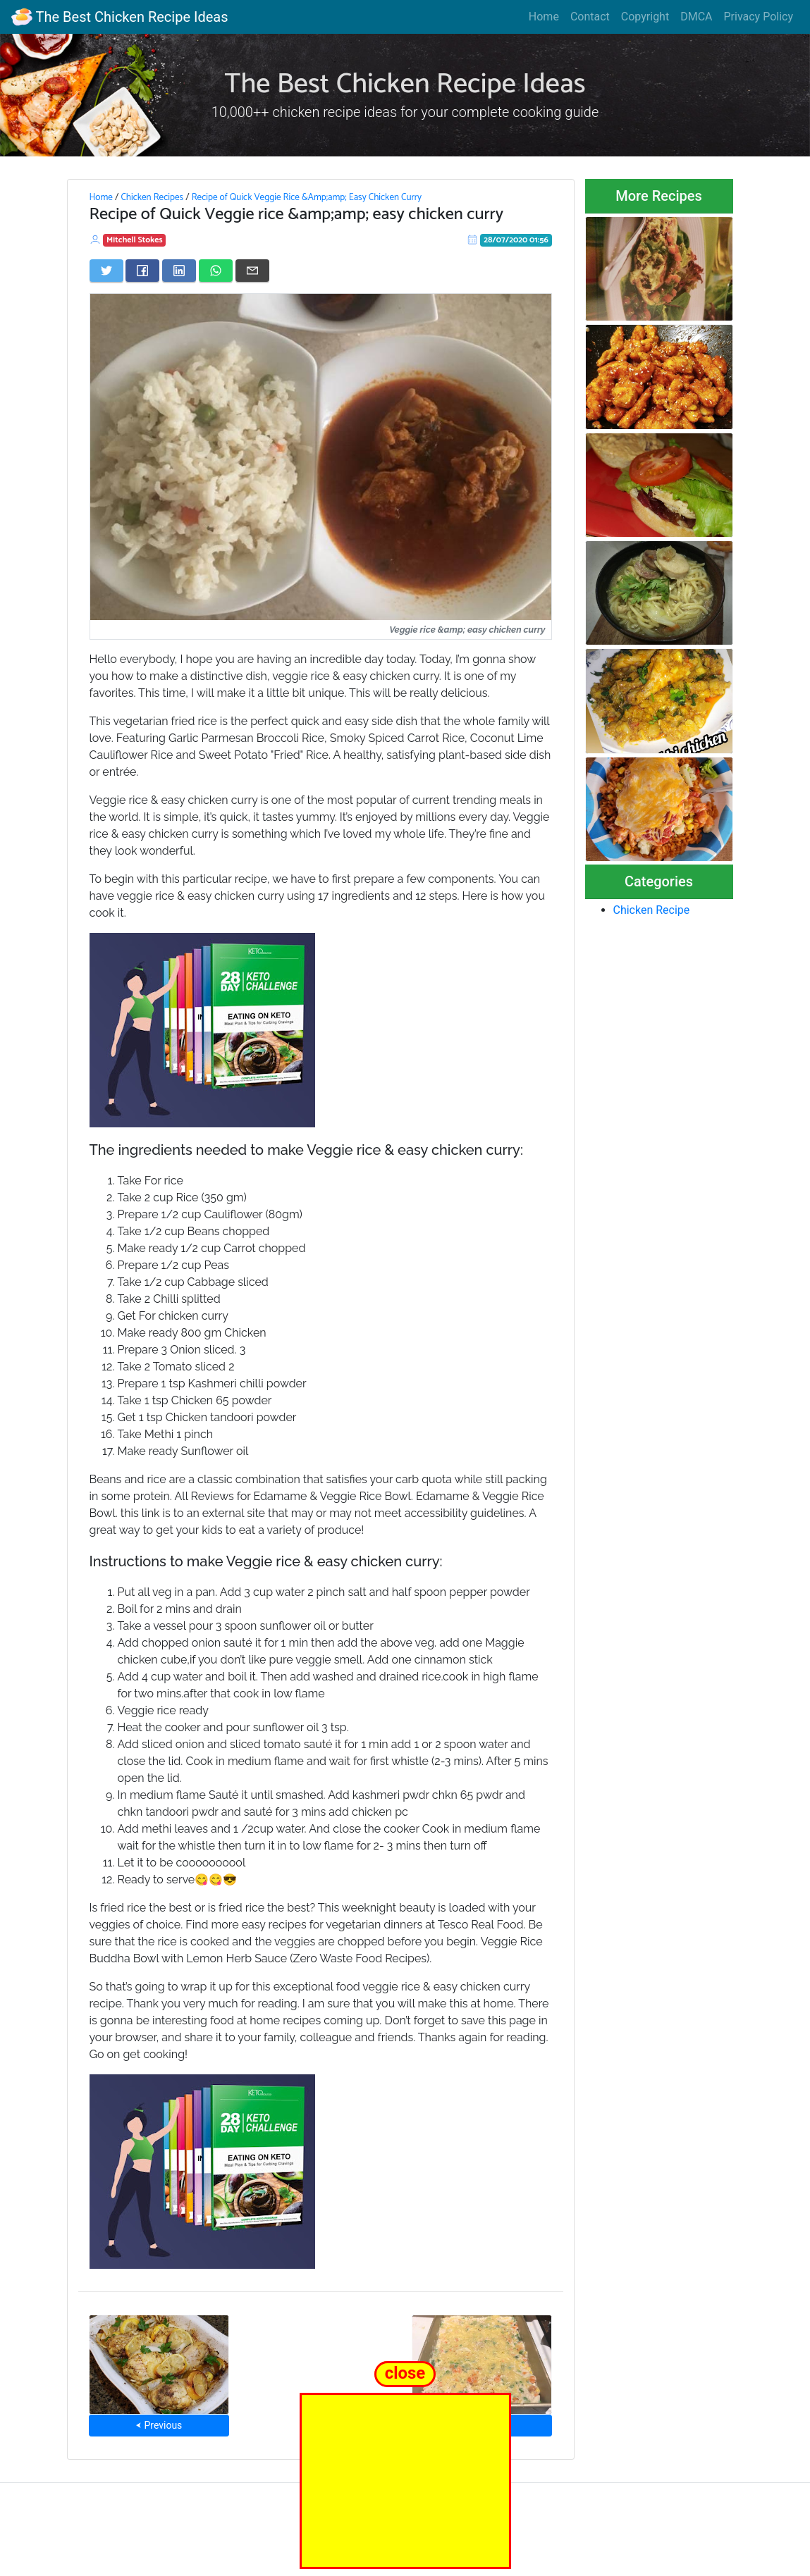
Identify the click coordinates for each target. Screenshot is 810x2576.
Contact (590, 16)
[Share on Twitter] (106, 270)
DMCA (696, 16)
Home (544, 16)
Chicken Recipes (152, 197)
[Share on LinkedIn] (179, 270)
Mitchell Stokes (134, 240)
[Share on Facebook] (142, 270)
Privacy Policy (759, 16)
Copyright (645, 16)
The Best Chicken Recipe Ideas (119, 16)
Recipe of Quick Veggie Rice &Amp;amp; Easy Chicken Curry (307, 197)
